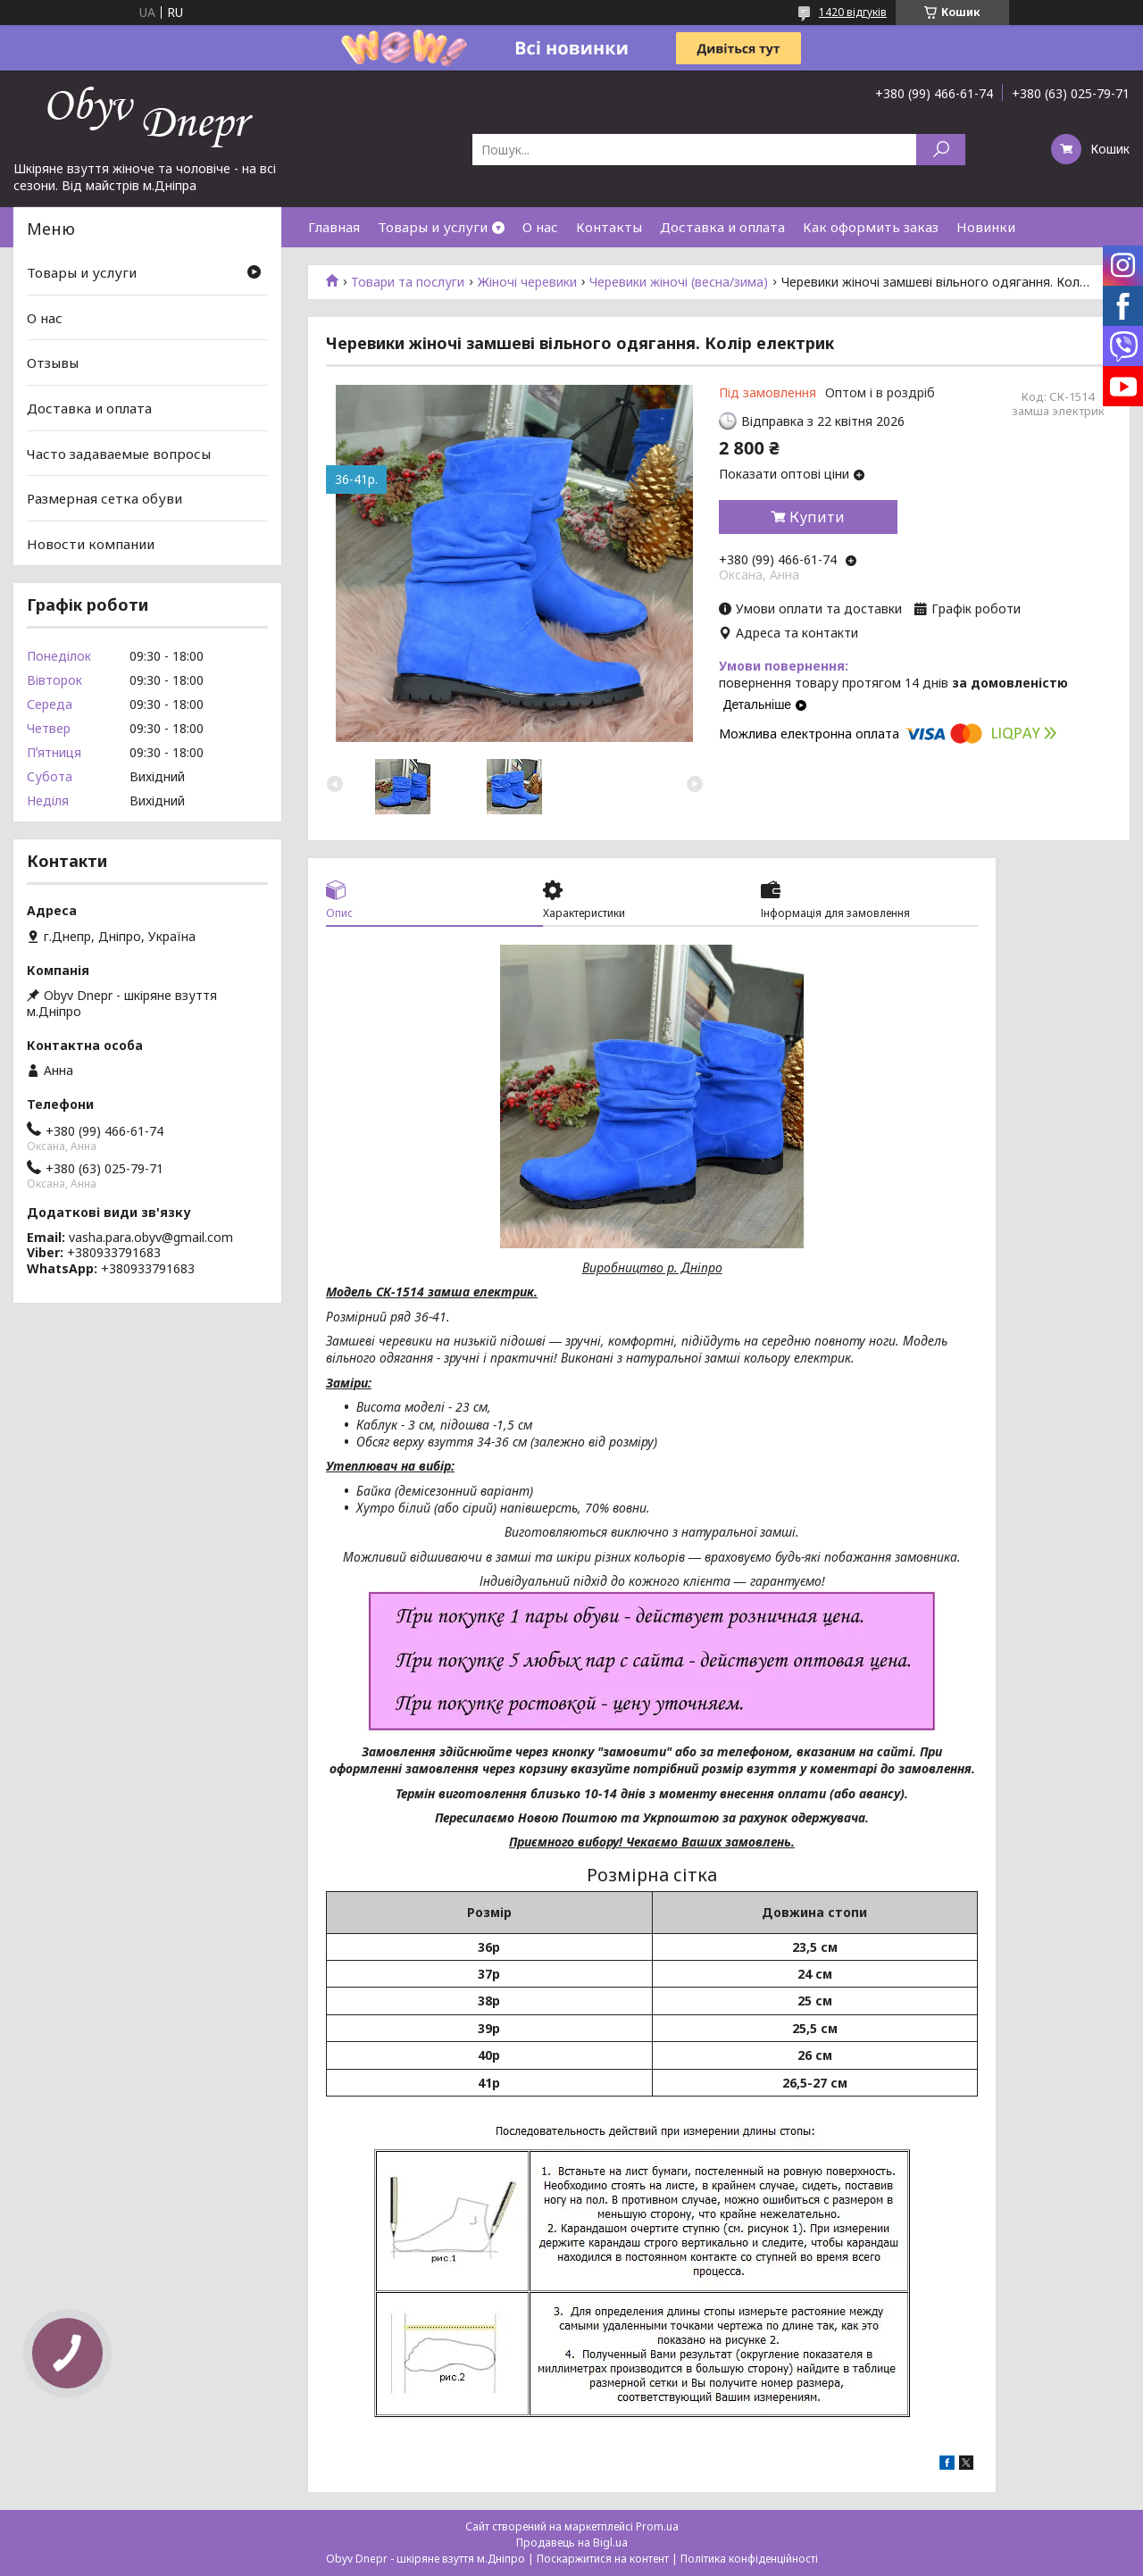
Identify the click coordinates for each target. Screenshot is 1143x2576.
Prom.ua (657, 2526)
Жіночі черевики (527, 282)
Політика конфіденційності (749, 2558)
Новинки (985, 227)
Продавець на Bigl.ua (572, 2542)
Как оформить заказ (871, 227)
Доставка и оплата (722, 227)
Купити (817, 517)
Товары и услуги (433, 227)
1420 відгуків (853, 12)
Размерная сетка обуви (104, 498)
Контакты (609, 227)
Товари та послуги (407, 282)
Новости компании (90, 544)
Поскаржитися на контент (603, 2558)
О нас (540, 227)
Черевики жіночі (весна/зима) (678, 282)
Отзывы (53, 362)
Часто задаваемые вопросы (119, 453)
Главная (334, 227)
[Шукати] (940, 149)
